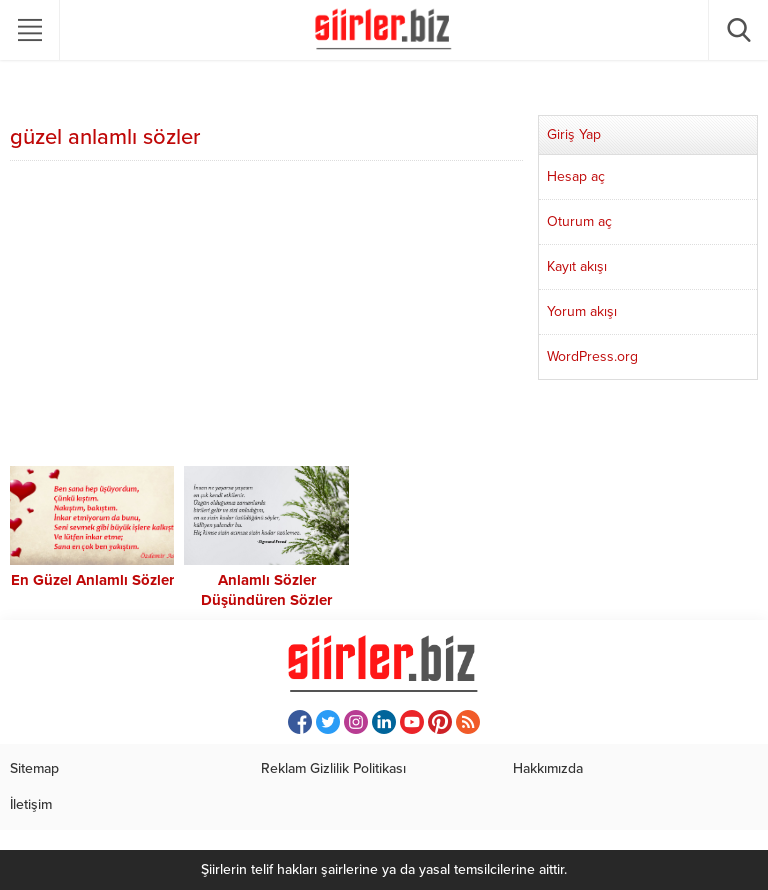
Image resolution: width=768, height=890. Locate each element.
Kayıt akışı (577, 266)
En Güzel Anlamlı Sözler (92, 580)
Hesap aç (576, 176)
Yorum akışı (582, 311)
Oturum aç (579, 221)
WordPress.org (592, 356)
